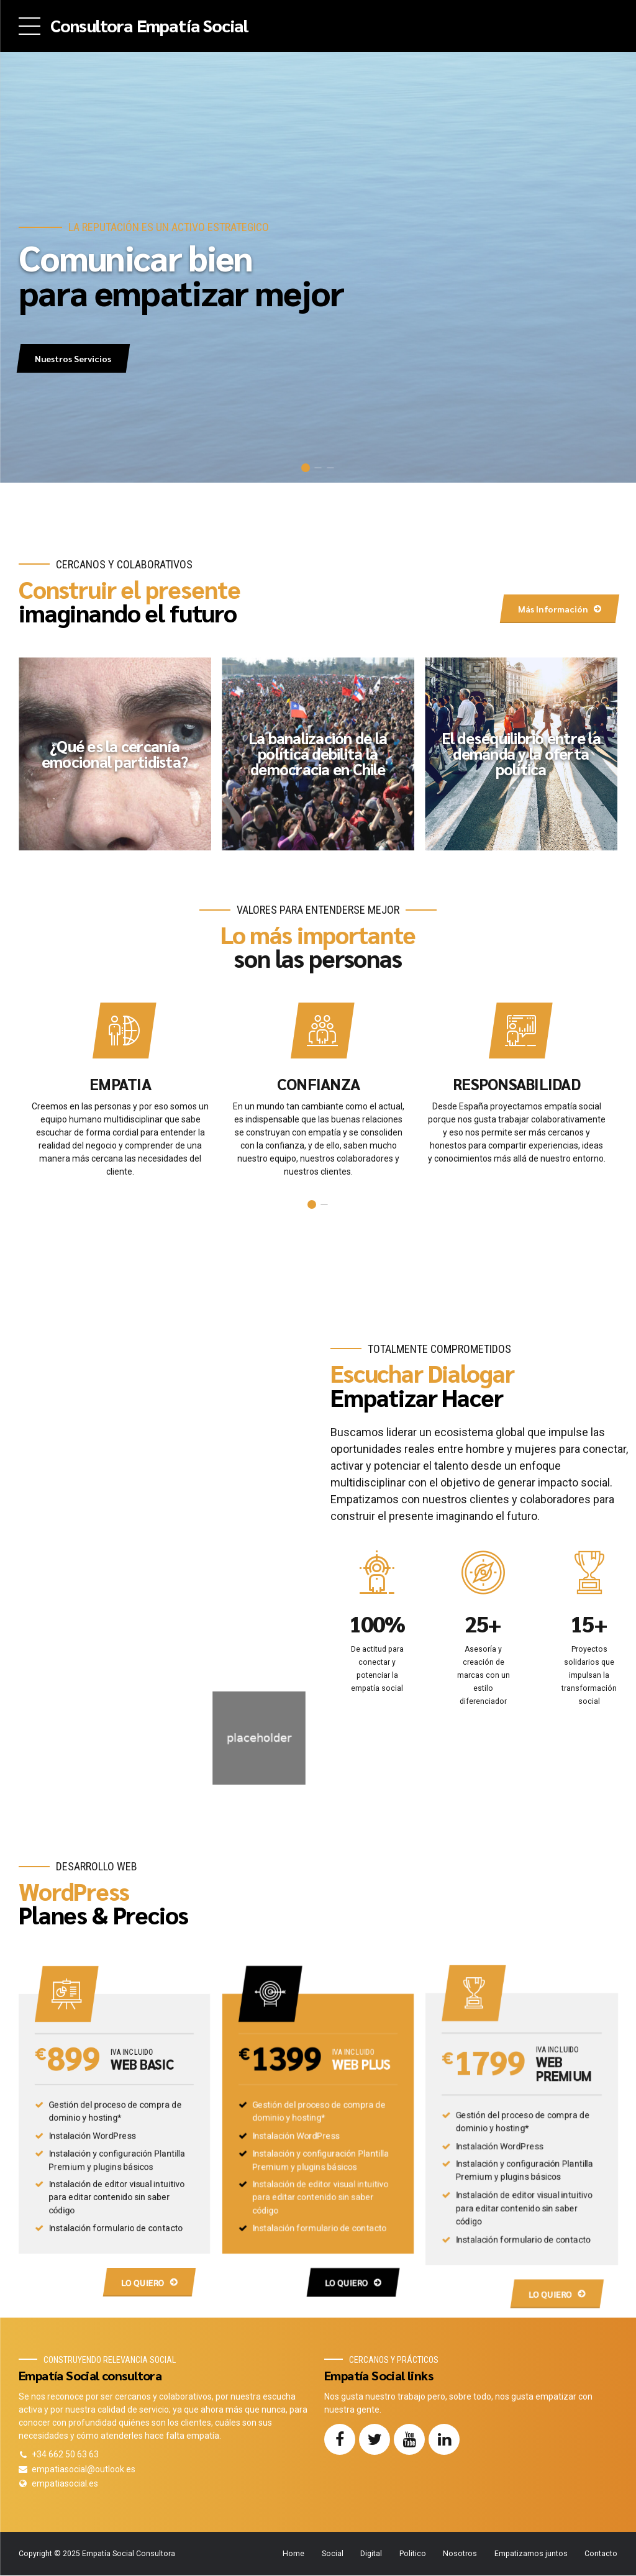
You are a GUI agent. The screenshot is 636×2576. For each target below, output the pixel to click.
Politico (412, 2553)
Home (293, 2553)
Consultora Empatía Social (149, 25)
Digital (371, 2553)
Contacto (600, 2553)
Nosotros (460, 2553)
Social (332, 2553)
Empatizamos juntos (531, 2553)
